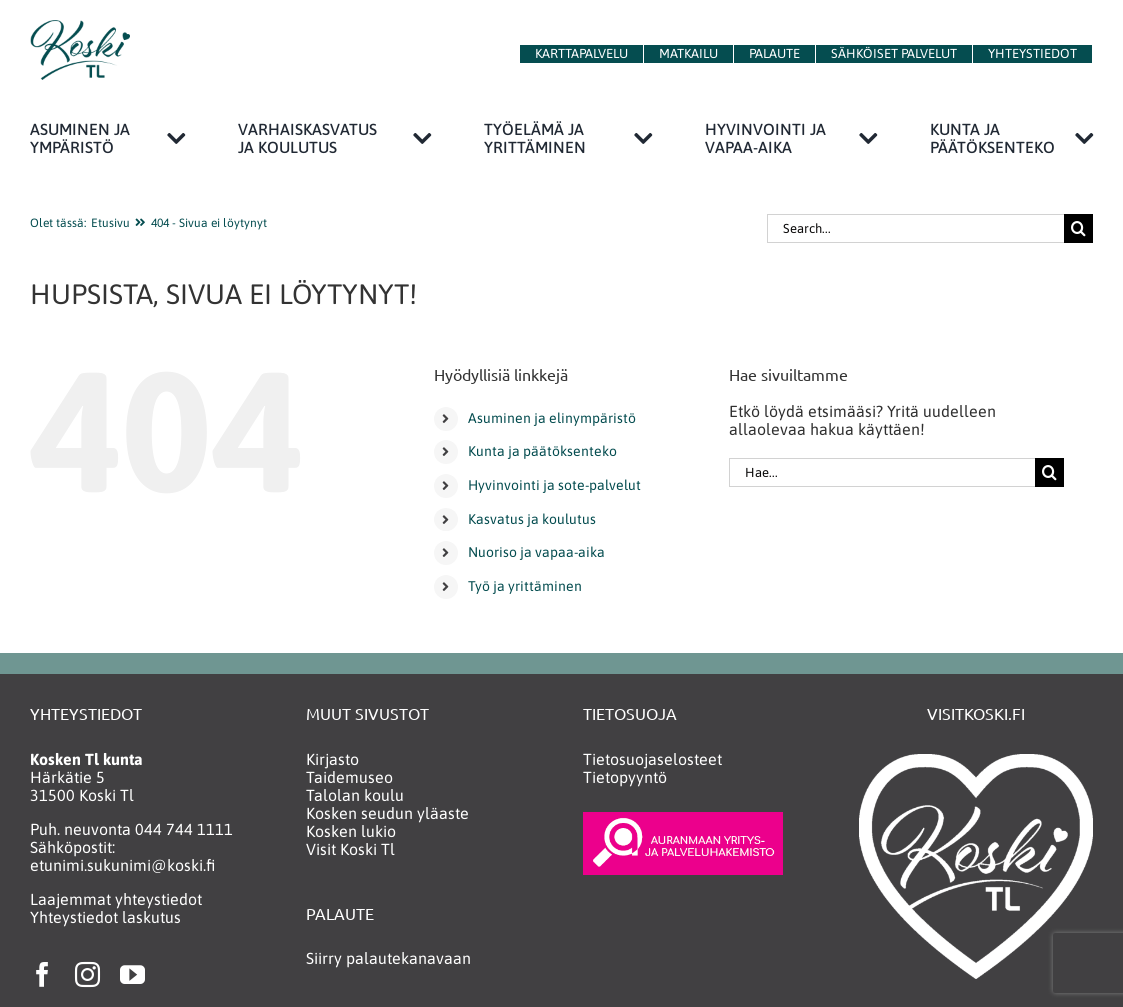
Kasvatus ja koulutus (532, 519)
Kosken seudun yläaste (387, 813)
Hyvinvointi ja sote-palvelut (554, 485)
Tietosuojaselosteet (652, 759)
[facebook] (42, 974)
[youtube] (132, 974)
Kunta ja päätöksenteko (542, 451)
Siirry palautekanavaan (388, 958)
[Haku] (1078, 228)
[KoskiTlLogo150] (80, 28)
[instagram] (87, 974)
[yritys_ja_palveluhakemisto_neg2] (683, 820)
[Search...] (915, 228)
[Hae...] (881, 472)
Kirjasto (332, 759)
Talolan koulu (355, 795)
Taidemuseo (349, 777)
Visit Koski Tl (350, 849)
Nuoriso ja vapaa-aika (536, 552)
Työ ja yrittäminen (525, 586)
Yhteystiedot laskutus (105, 917)
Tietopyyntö (625, 777)
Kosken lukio (351, 831)
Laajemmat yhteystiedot (116, 899)
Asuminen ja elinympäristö (552, 418)
